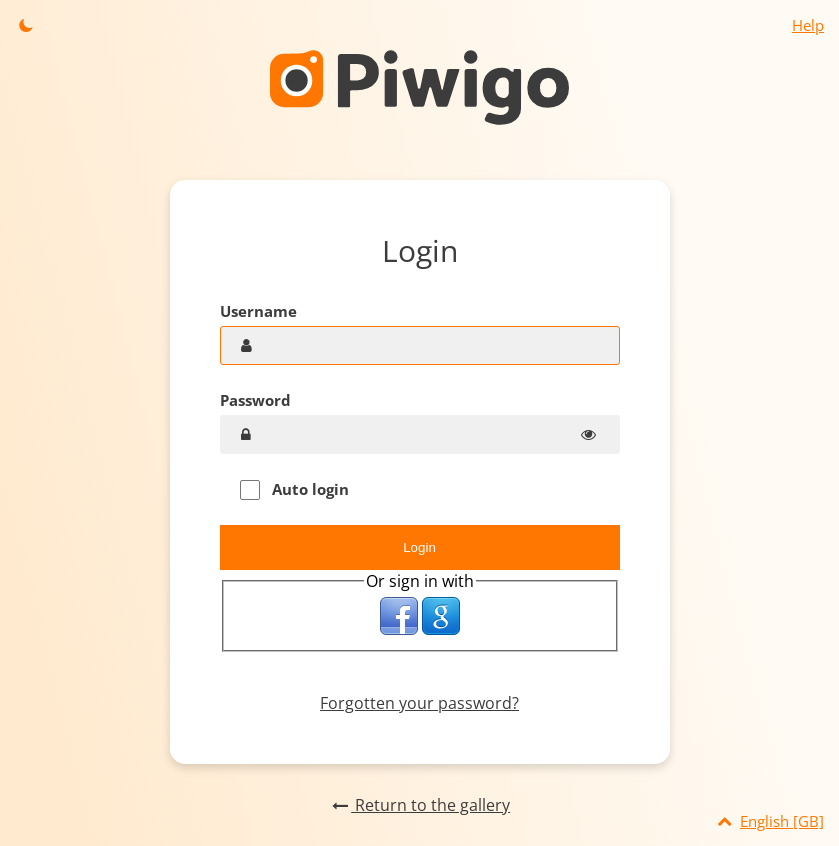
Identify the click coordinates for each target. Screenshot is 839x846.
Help (808, 25)
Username (258, 311)
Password (255, 400)
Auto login (294, 489)
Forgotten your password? (419, 703)
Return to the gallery (419, 805)
